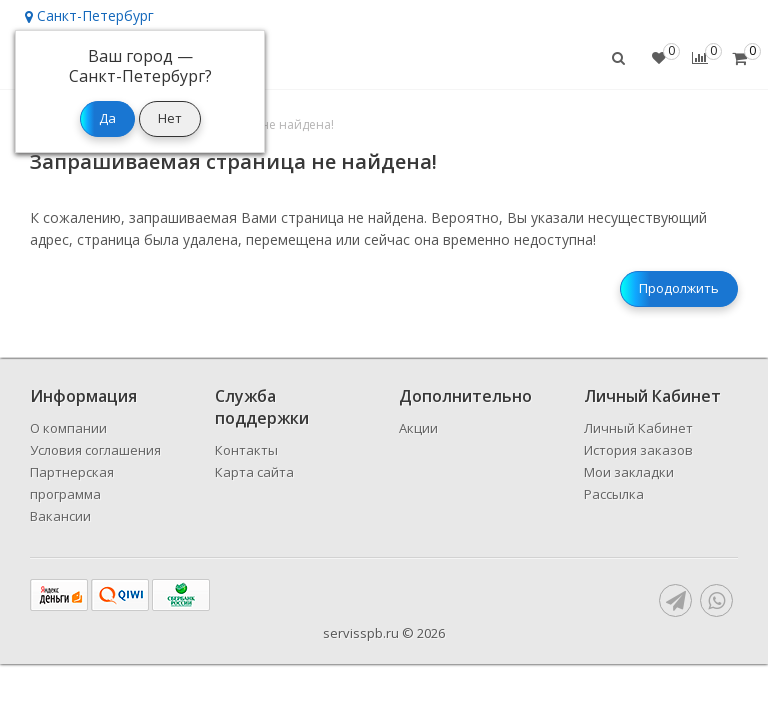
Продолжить (679, 288)
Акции (418, 428)
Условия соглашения (95, 450)
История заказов (638, 450)
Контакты (246, 450)
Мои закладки (629, 472)
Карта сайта (254, 472)
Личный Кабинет (638, 428)
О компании (68, 428)
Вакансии (60, 516)
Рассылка (614, 494)
